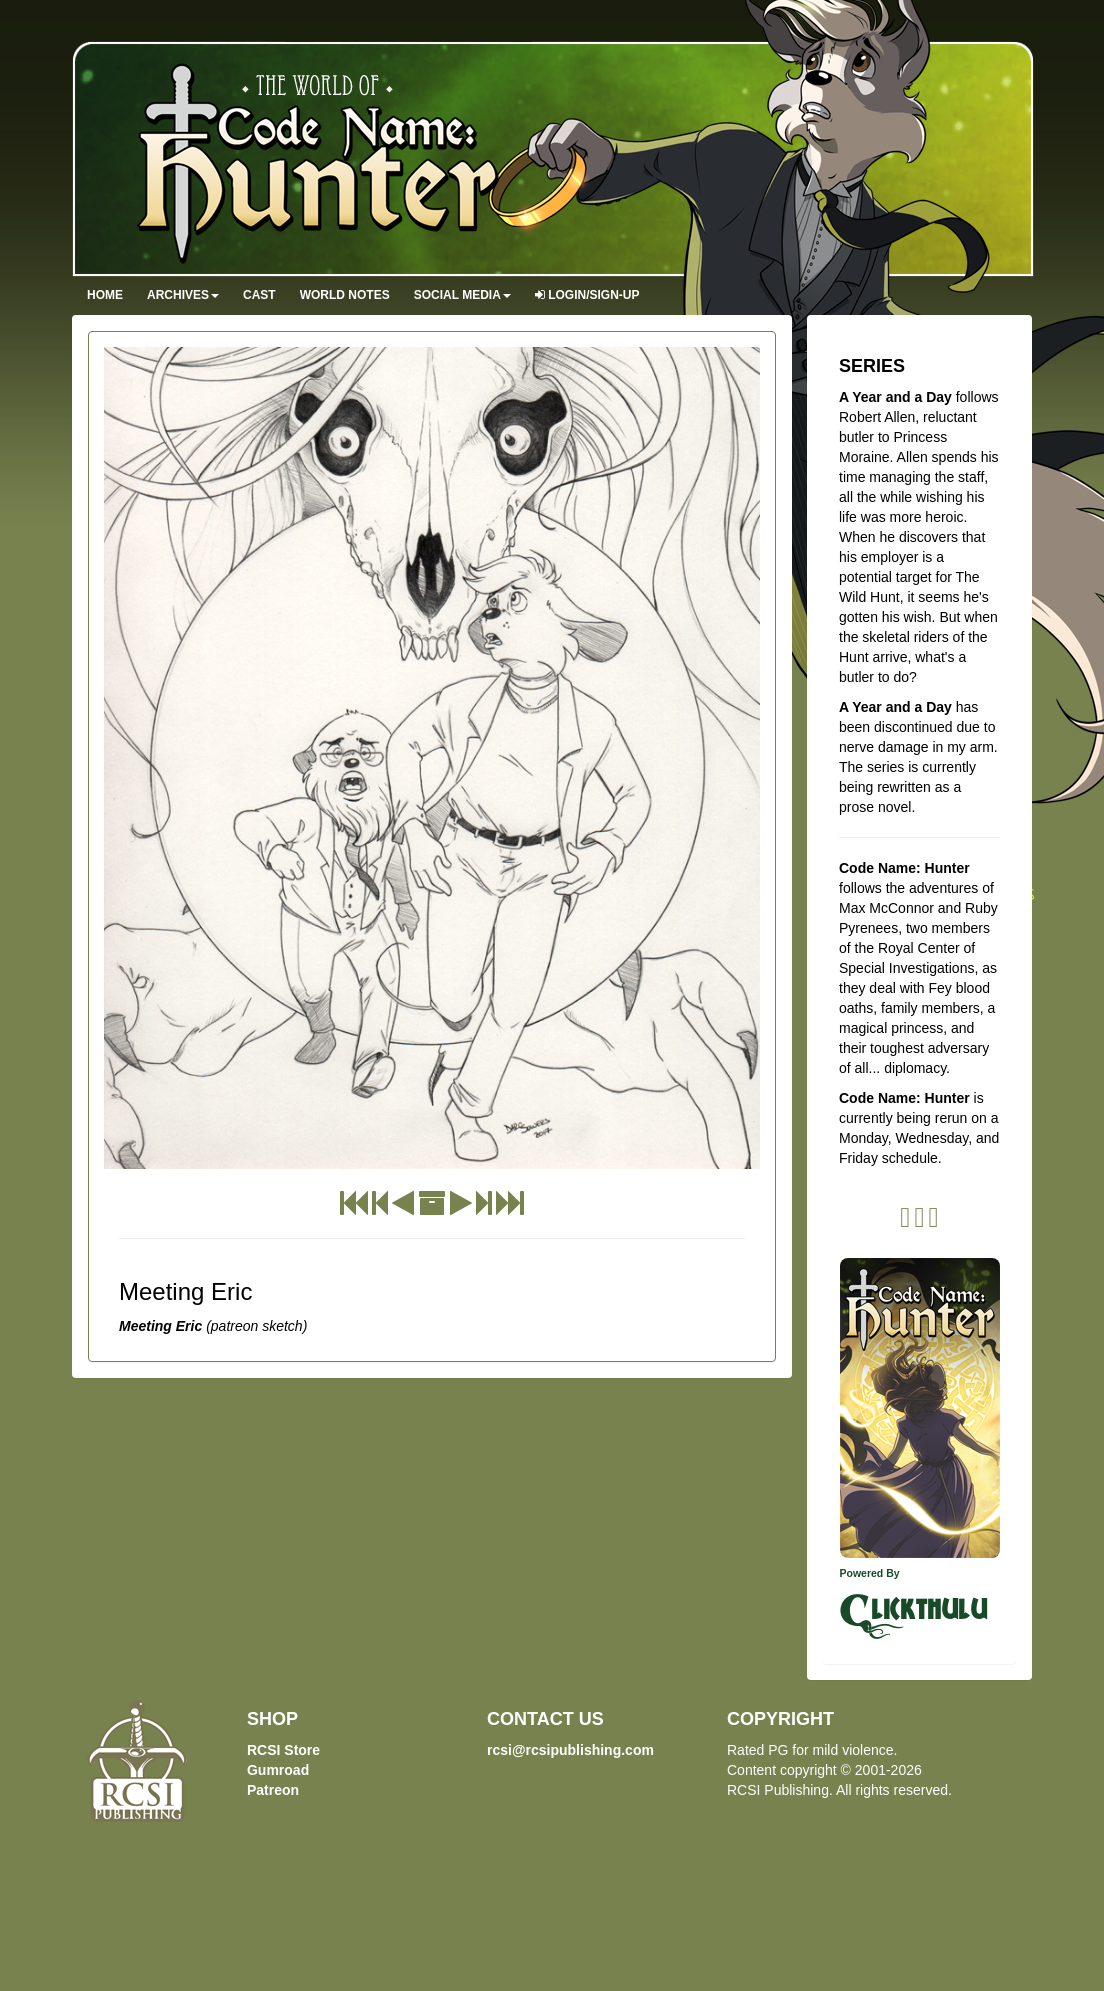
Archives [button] (183, 295)
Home (105, 295)
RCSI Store (283, 1750)
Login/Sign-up (587, 295)
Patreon (273, 1790)
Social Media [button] (462, 295)
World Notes (345, 295)
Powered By (870, 1573)
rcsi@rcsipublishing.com (570, 1750)
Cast (259, 295)
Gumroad (278, 1770)
